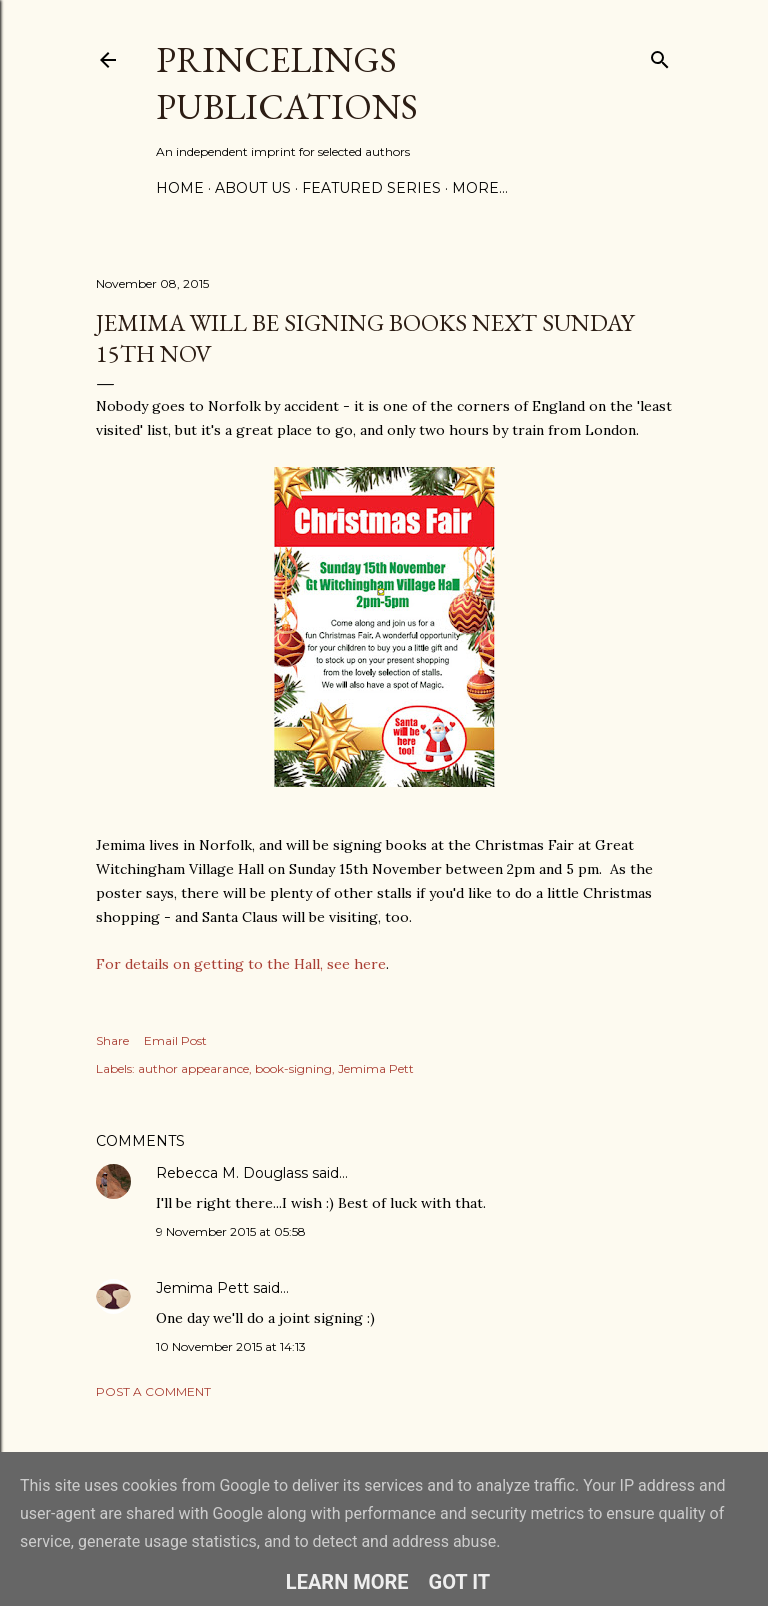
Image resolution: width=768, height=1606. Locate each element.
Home (180, 188)
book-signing (293, 1068)
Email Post (175, 1040)
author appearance (193, 1068)
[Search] (660, 55)
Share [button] (112, 1040)
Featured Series (371, 188)
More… (480, 188)
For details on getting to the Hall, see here (241, 964)
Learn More (347, 1582)
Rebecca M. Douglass (232, 1173)
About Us (253, 188)
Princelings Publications (287, 83)
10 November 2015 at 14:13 (231, 1346)
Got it (460, 1582)
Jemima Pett (376, 1068)
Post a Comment (153, 1391)
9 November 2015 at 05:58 (231, 1231)
